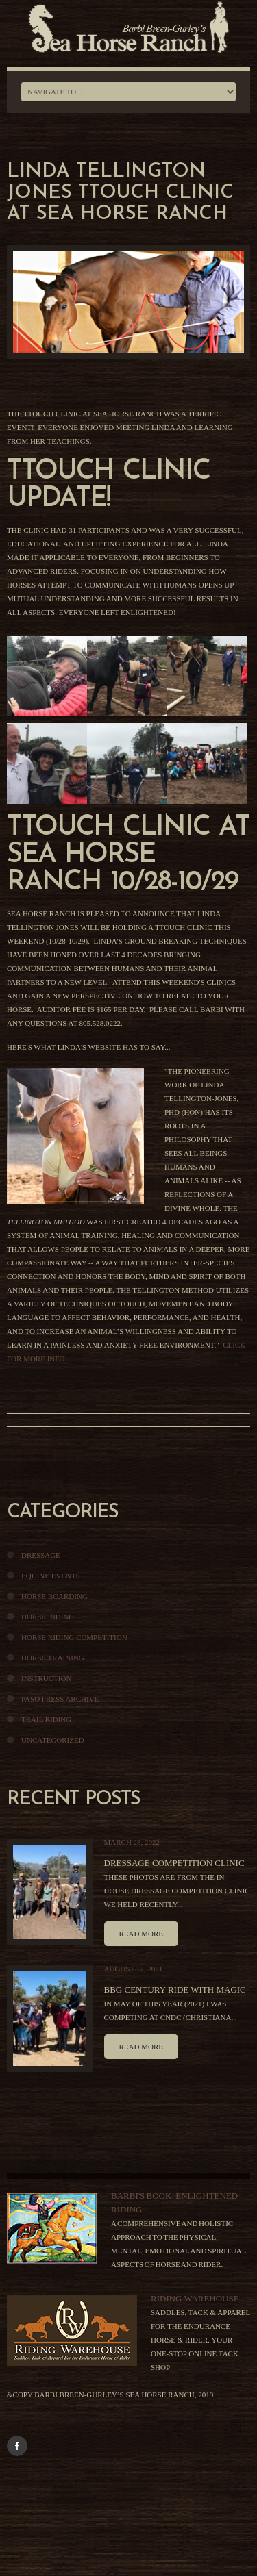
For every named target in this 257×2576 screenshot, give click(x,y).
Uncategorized (52, 1740)
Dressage (40, 1555)
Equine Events (50, 1575)
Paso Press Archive (60, 1699)
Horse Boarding (54, 1596)
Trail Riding (46, 1719)
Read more (141, 1934)
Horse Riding (47, 1617)
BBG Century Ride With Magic (175, 1989)
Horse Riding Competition (74, 1637)
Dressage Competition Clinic (174, 1863)
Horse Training (52, 1658)
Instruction (46, 1678)
